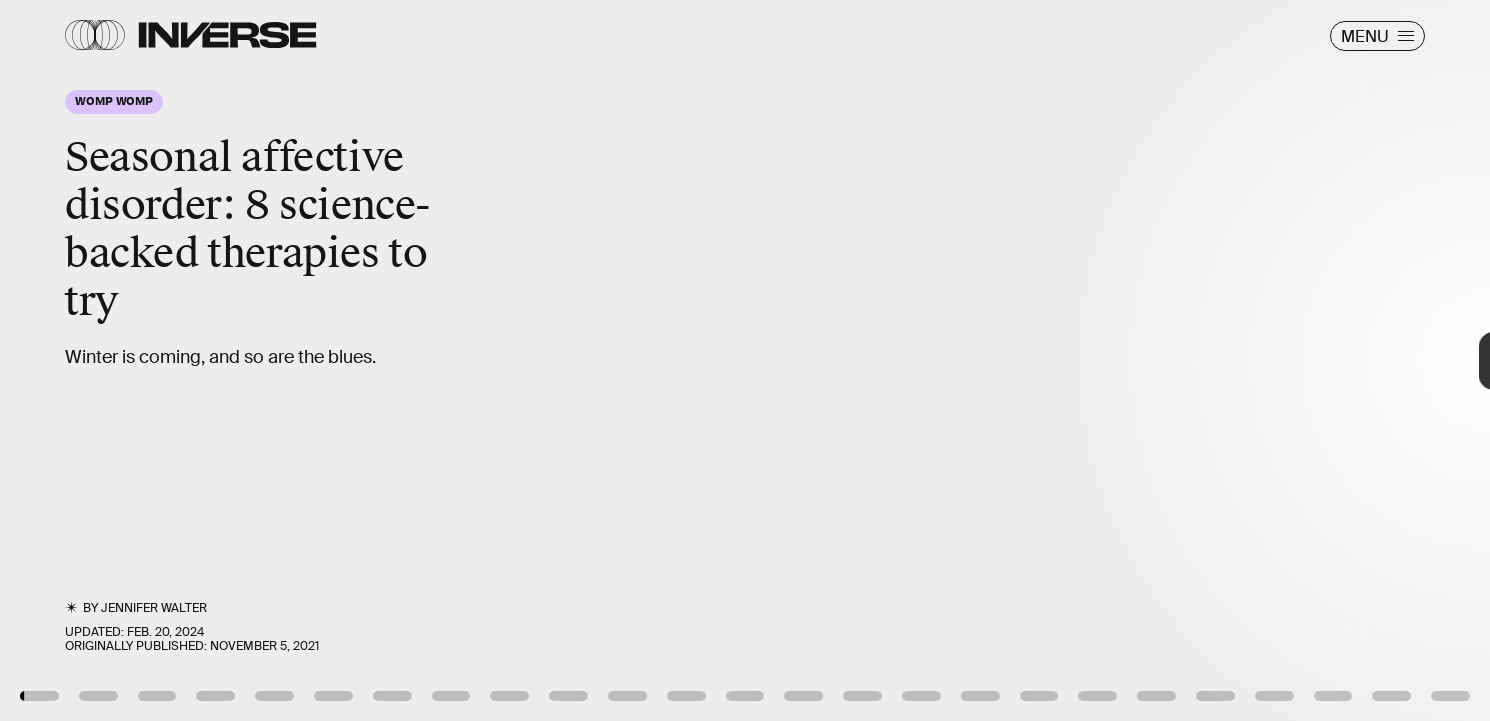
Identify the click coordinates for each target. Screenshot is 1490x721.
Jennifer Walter (154, 608)
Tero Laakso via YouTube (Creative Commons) (1333, 660)
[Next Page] (991, 360)
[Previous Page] (246, 360)
